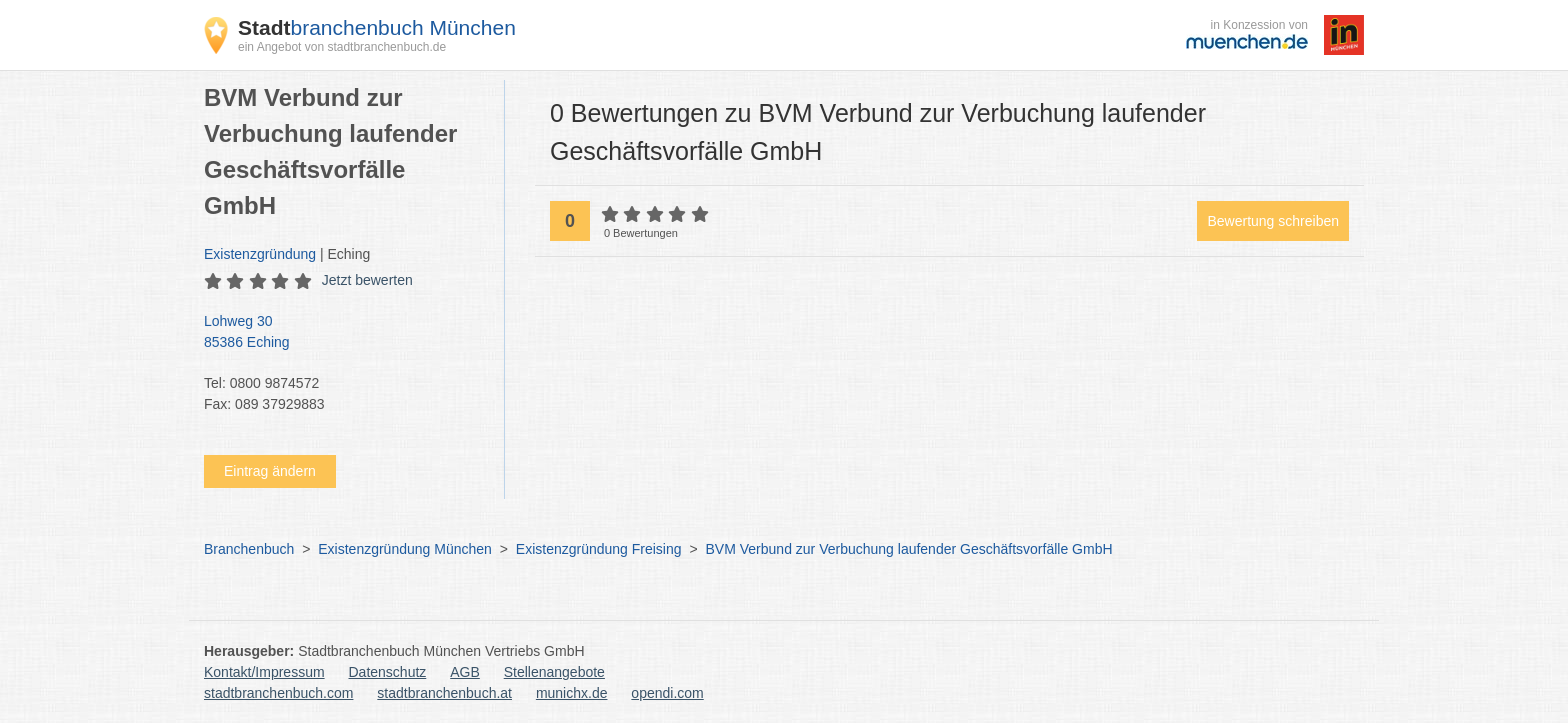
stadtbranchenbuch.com (278, 693)
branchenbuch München (377, 27)
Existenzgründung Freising (599, 549)
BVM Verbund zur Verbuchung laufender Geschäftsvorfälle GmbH (909, 549)
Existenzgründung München (405, 549)
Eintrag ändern (270, 471)
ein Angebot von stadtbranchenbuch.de (342, 47)
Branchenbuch (249, 549)
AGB (465, 672)
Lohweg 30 (344, 333)
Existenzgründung (260, 254)
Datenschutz (388, 672)
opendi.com (667, 693)
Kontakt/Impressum (264, 672)
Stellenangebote (554, 672)
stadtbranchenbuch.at (444, 693)
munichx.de (572, 693)
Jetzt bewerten (367, 280)
